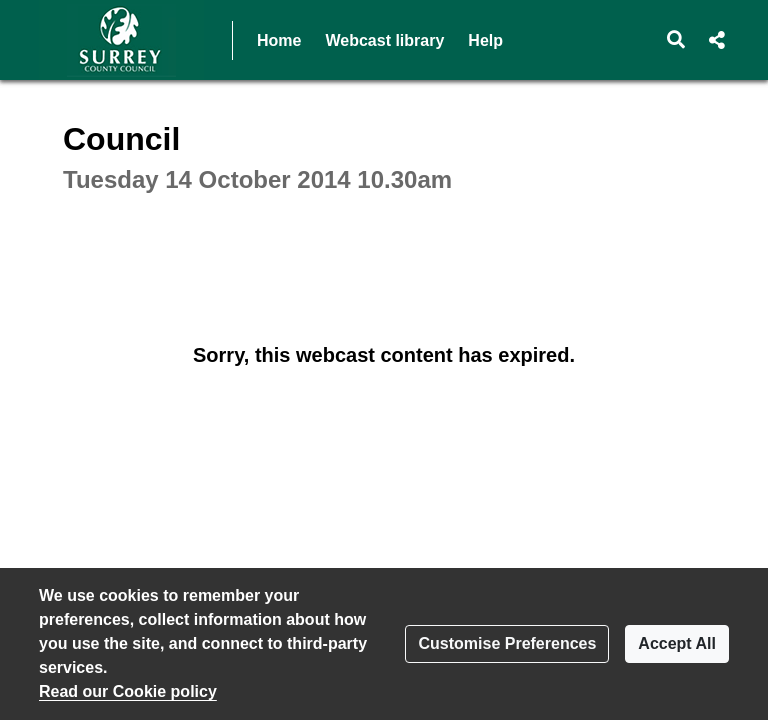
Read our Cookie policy (128, 691)
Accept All (677, 643)
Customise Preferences (507, 643)
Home (279, 40)
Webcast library (384, 40)
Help (485, 40)
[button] (676, 40)
